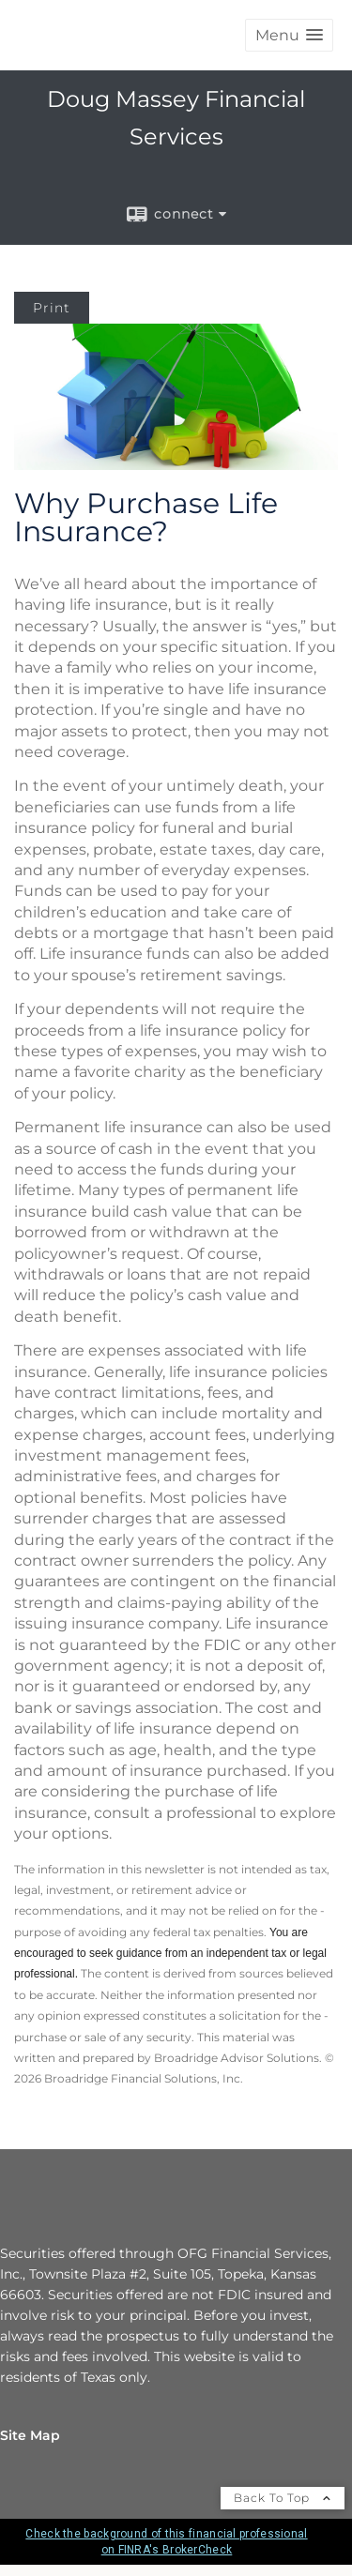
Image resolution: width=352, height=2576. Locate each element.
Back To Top (282, 2498)
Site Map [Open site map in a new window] (30, 2435)
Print (51, 307)
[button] (289, 35)
